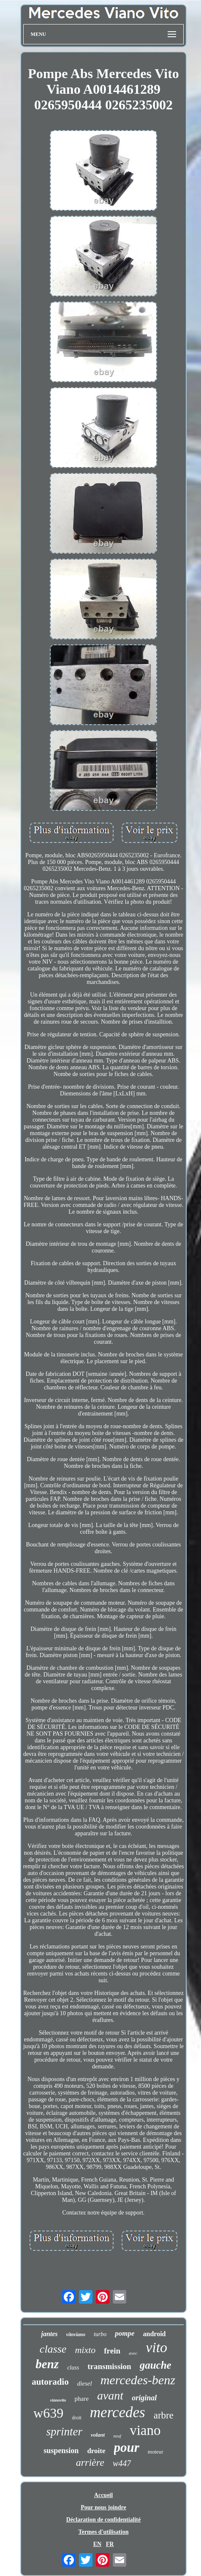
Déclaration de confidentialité (103, 2519)
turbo (100, 2334)
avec (133, 2353)
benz (47, 2364)
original (144, 2398)
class (73, 2367)
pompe (124, 2333)
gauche (155, 2365)
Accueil (103, 2495)
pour (126, 2447)
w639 (48, 2413)
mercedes (117, 2412)
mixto (85, 2350)
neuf (117, 2435)
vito (156, 2347)
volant (98, 2435)
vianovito (58, 2400)
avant (110, 2395)
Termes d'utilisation (104, 2532)
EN (97, 2544)
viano (145, 2430)
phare (82, 2398)
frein (112, 2350)
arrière (90, 2462)
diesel (84, 2383)
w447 (122, 2463)
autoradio (50, 2382)
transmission (109, 2366)
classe (53, 2349)
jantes (49, 2333)
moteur (155, 2451)
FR (110, 2544)
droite (96, 2451)
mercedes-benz (137, 2380)
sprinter (64, 2431)
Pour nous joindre (103, 2507)
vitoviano (75, 2334)
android (154, 2333)
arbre (164, 2415)
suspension (61, 2450)
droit (76, 2418)
